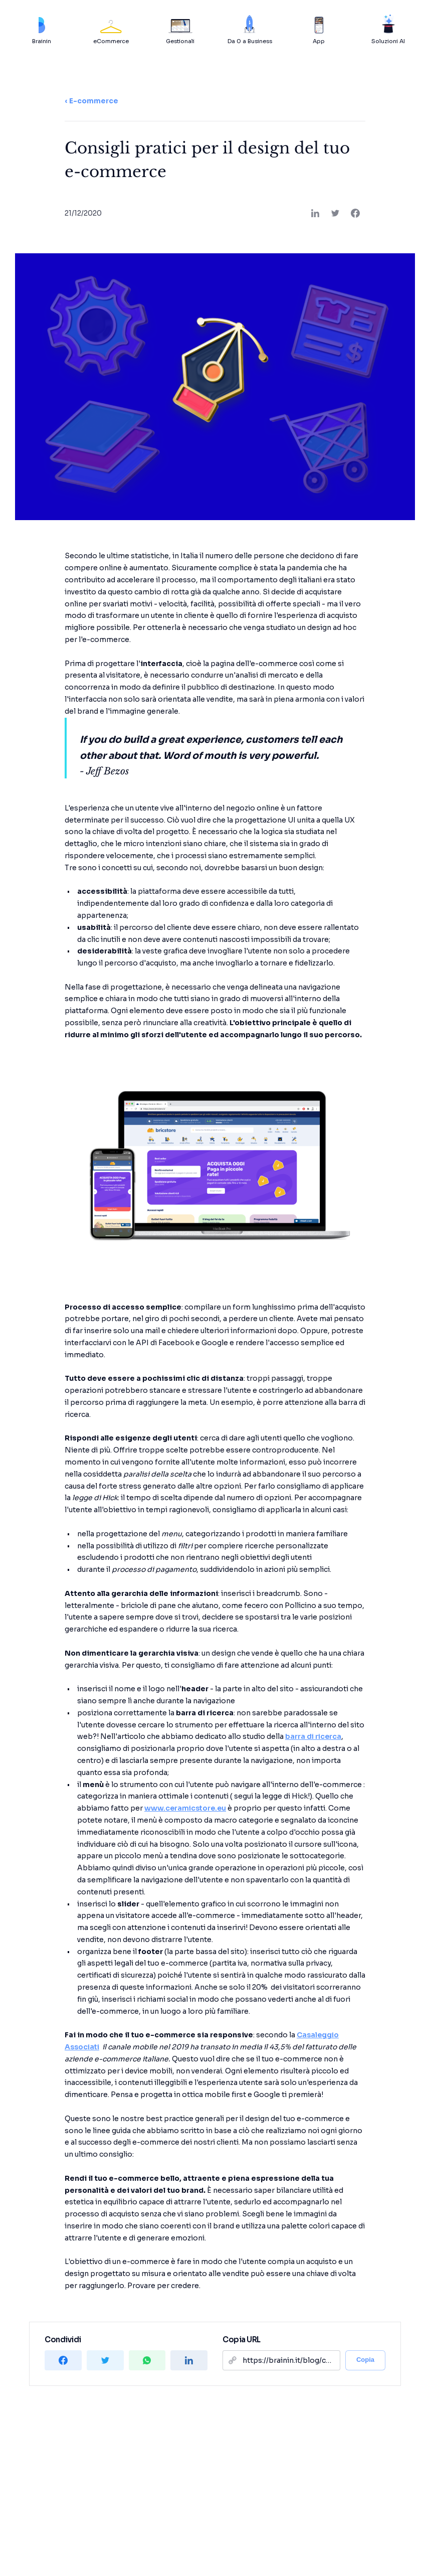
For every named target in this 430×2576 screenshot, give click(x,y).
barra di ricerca (313, 1736)
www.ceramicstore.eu (185, 1808)
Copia (365, 2359)
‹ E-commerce (91, 100)
